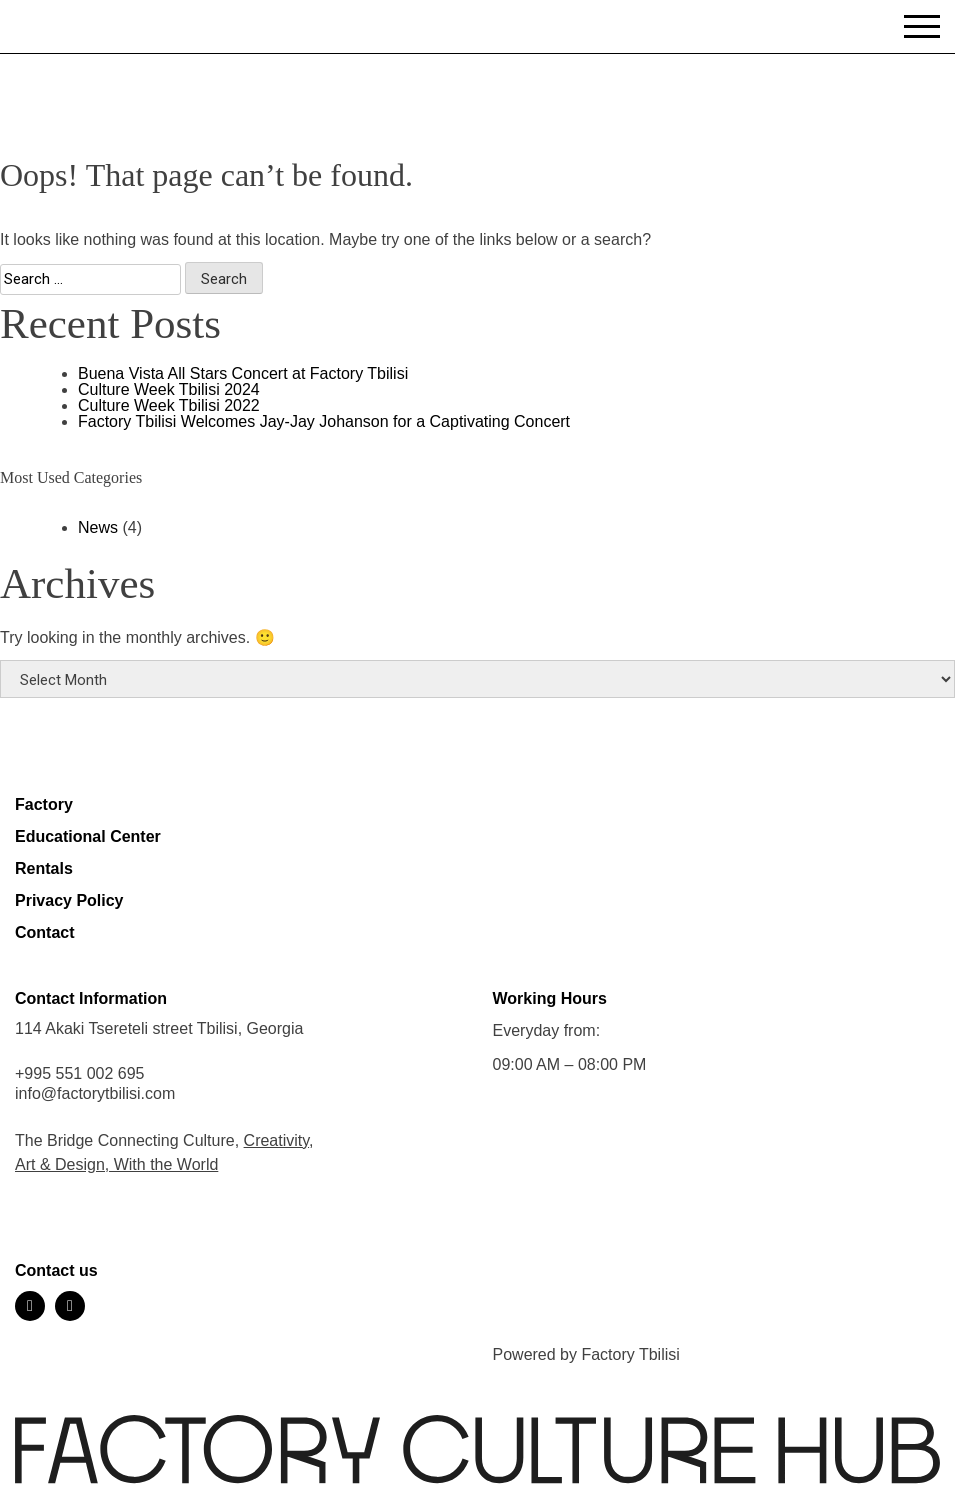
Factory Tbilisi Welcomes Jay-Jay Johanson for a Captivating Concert (324, 421)
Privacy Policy (69, 900)
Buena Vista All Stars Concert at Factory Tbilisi (243, 373)
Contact (45, 932)
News (98, 527)
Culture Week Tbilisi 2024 (169, 389)
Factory (44, 804)
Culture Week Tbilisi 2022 (169, 405)
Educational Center (88, 836)
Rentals (44, 868)
